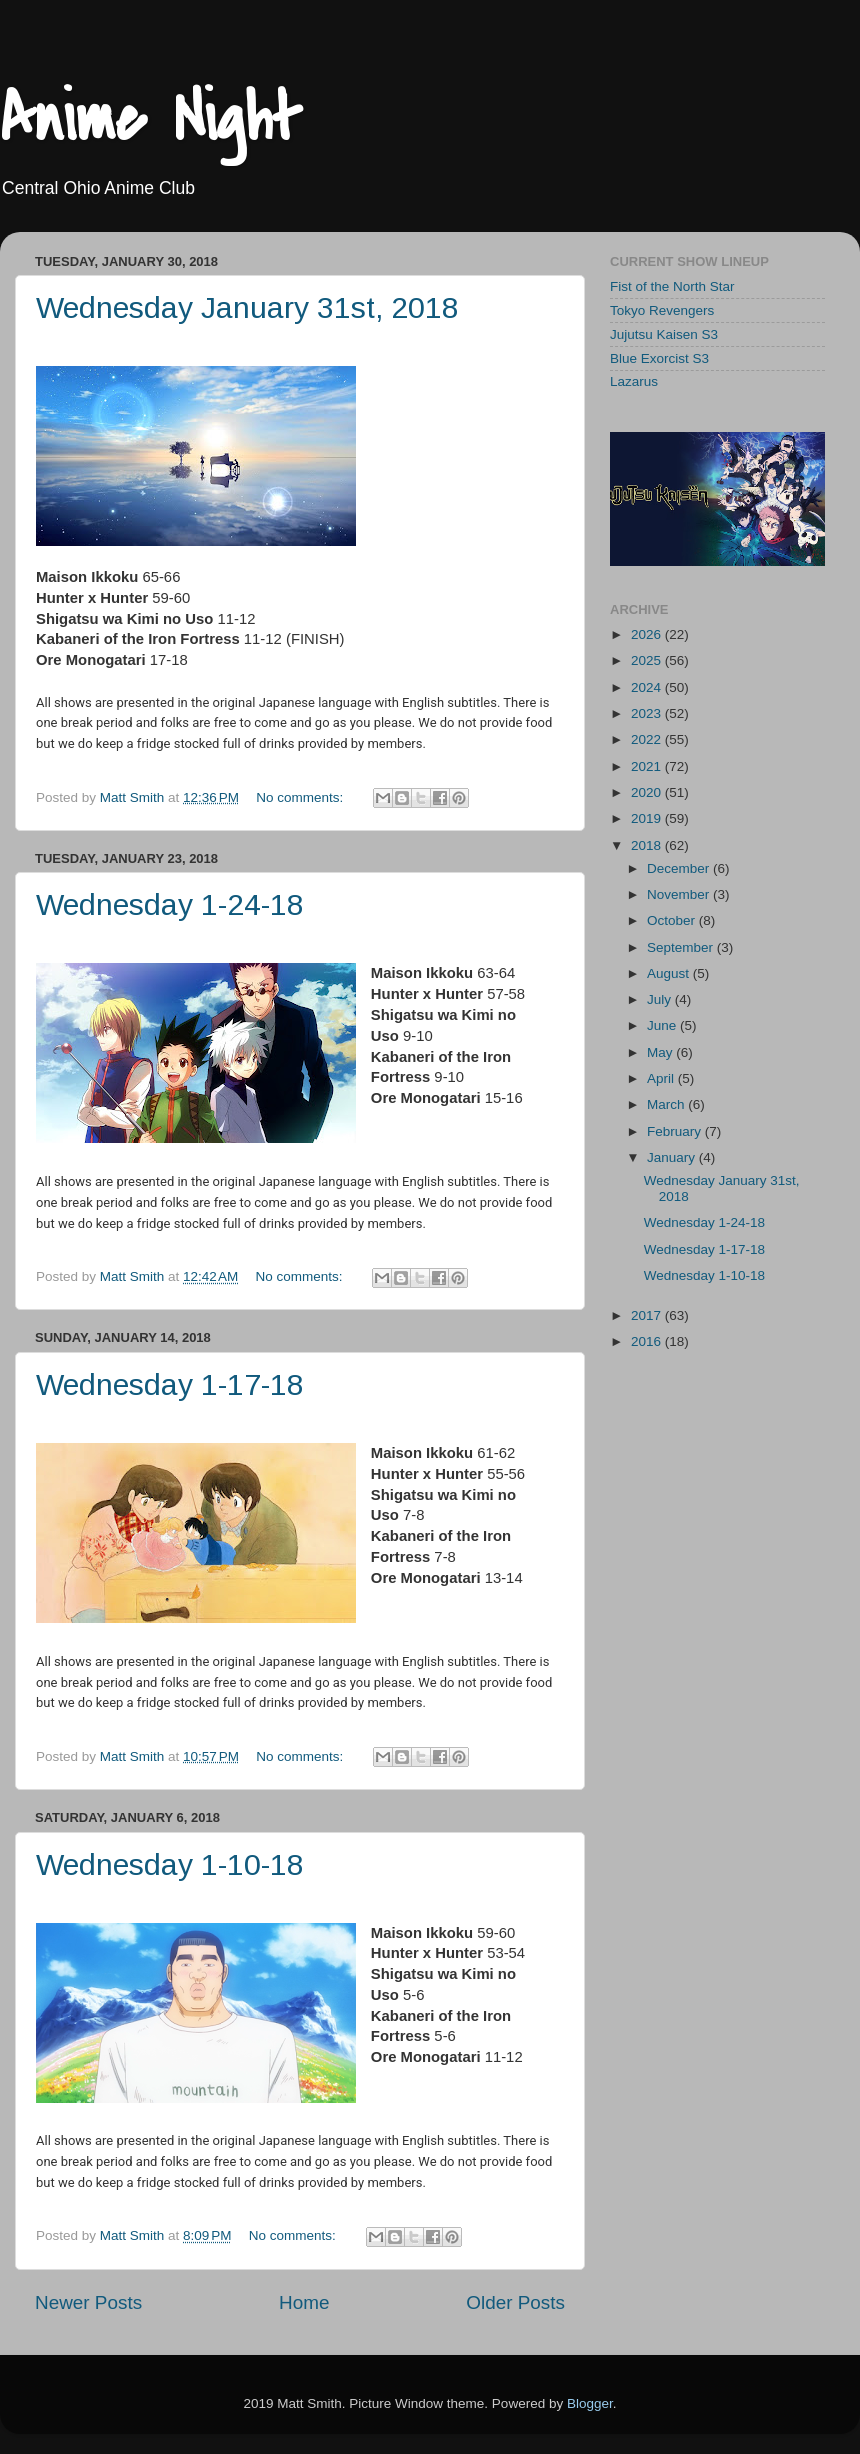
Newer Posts (88, 2302)
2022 (648, 739)
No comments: (301, 797)
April (662, 1078)
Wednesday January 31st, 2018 (247, 307)
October (673, 920)
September (682, 947)
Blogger (590, 2403)
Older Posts (515, 2302)
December (680, 868)
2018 (648, 845)
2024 (648, 687)
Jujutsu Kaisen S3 (664, 334)
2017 (648, 1315)
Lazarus (634, 381)
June (663, 1025)
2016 (648, 1341)
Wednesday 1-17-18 (170, 1384)
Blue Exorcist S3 (659, 358)
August (670, 973)
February (676, 1131)
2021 (648, 766)
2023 (648, 713)
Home (304, 2302)
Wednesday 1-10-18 (170, 1864)
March (667, 1104)
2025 (648, 660)
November (680, 894)
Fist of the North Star (672, 286)
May (661, 1052)
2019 (648, 818)
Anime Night (150, 119)
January (673, 1157)
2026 (648, 634)
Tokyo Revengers (662, 310)
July (661, 999)
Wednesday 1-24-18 (170, 904)
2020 (648, 792)
